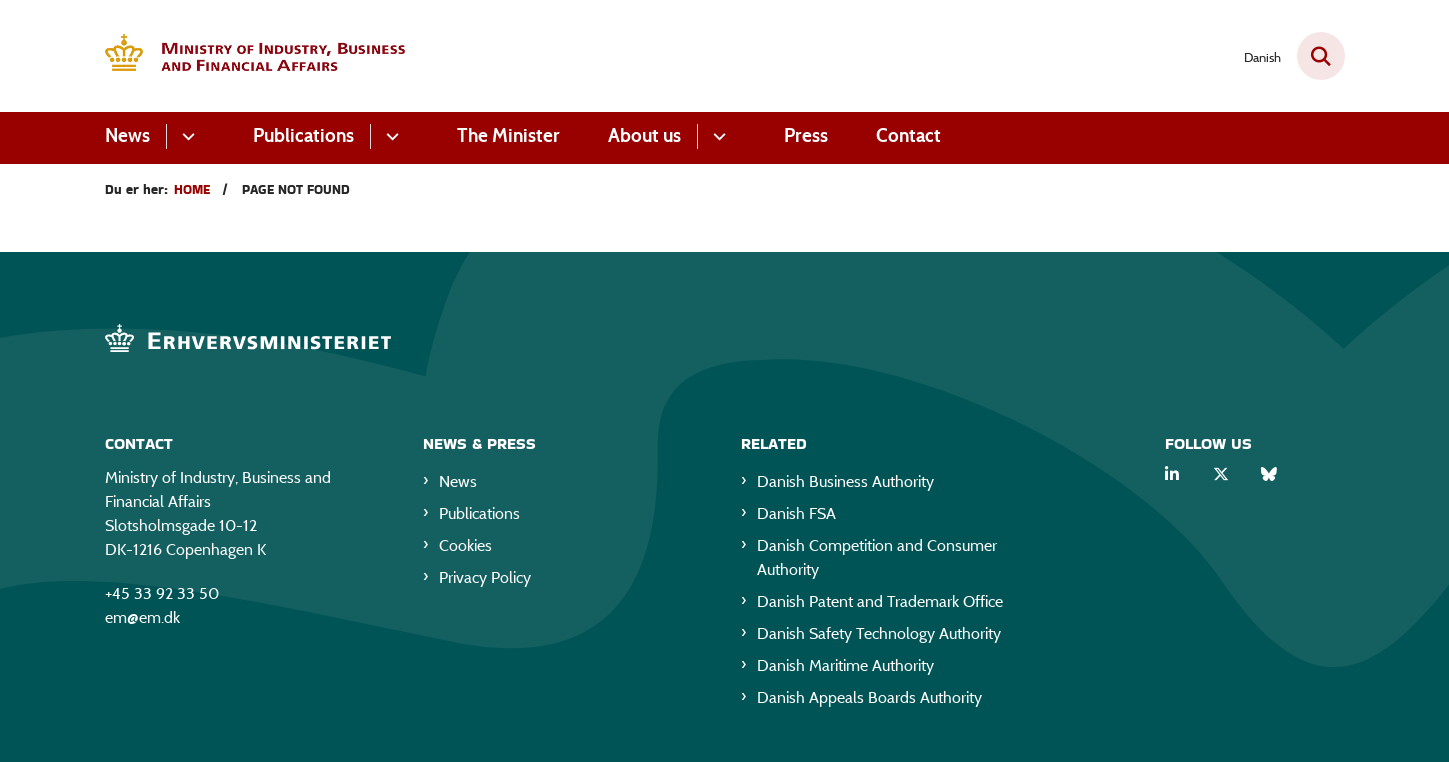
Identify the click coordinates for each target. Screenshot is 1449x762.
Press (806, 135)
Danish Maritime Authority (845, 665)
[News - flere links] (185, 136)
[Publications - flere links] (389, 136)
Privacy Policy (485, 577)
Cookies (465, 545)
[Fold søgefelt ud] (1321, 56)
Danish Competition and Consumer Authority (877, 557)
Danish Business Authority (845, 481)
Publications (303, 135)
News (127, 135)
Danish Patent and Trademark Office (880, 601)
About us (644, 135)
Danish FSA (796, 513)
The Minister (508, 135)
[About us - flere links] (716, 136)
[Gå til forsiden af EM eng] (255, 56)
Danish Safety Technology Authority (879, 633)
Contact (908, 135)
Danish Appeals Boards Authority (869, 697)
